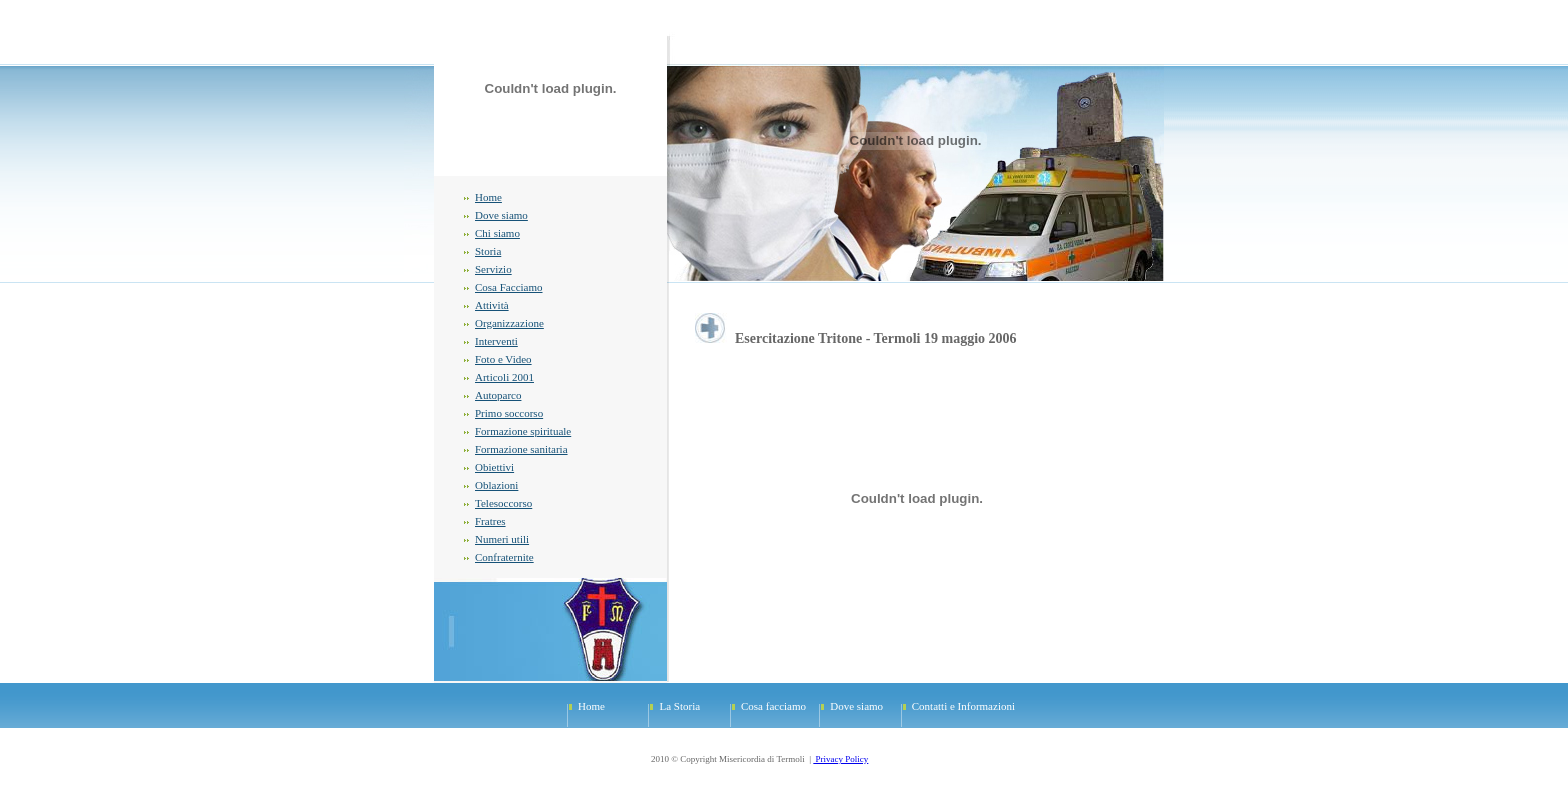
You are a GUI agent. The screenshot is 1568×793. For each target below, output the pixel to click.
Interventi (496, 341)
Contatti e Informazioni (963, 706)
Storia (488, 251)
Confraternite (504, 557)
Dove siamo (501, 215)
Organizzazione (509, 323)
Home (488, 197)
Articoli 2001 (504, 377)
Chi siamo (497, 233)
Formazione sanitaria (521, 449)
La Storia (679, 706)
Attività (492, 305)
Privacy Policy (840, 759)
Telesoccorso (503, 503)
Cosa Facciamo (509, 287)
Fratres (490, 521)
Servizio (493, 269)
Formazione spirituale (523, 431)
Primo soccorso (509, 413)
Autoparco (498, 395)
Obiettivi (494, 467)
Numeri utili (502, 539)
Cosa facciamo (773, 706)
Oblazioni (496, 485)
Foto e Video (503, 359)
